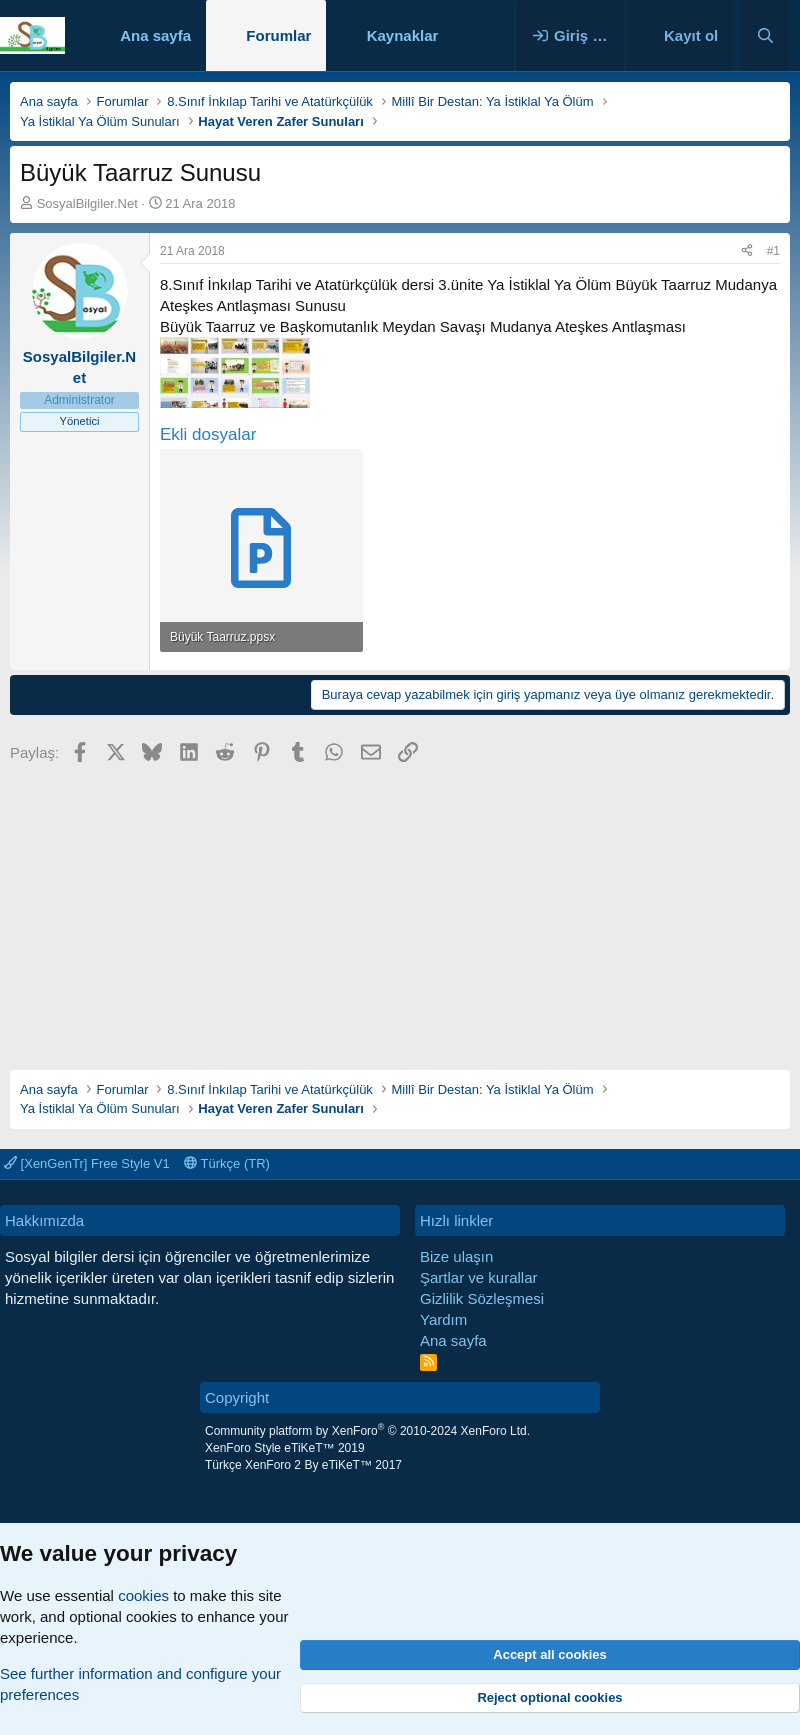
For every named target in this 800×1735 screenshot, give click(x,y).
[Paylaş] (747, 251)
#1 (773, 251)
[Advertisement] (400, 910)
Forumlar (278, 35)
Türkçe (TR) (227, 1163)
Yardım (443, 1319)
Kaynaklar (403, 35)
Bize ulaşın (456, 1256)
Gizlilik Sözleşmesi (482, 1298)
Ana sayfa (155, 35)
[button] (454, 35)
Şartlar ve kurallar (479, 1277)
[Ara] (765, 35)
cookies (143, 1595)
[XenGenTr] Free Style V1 (87, 1163)
